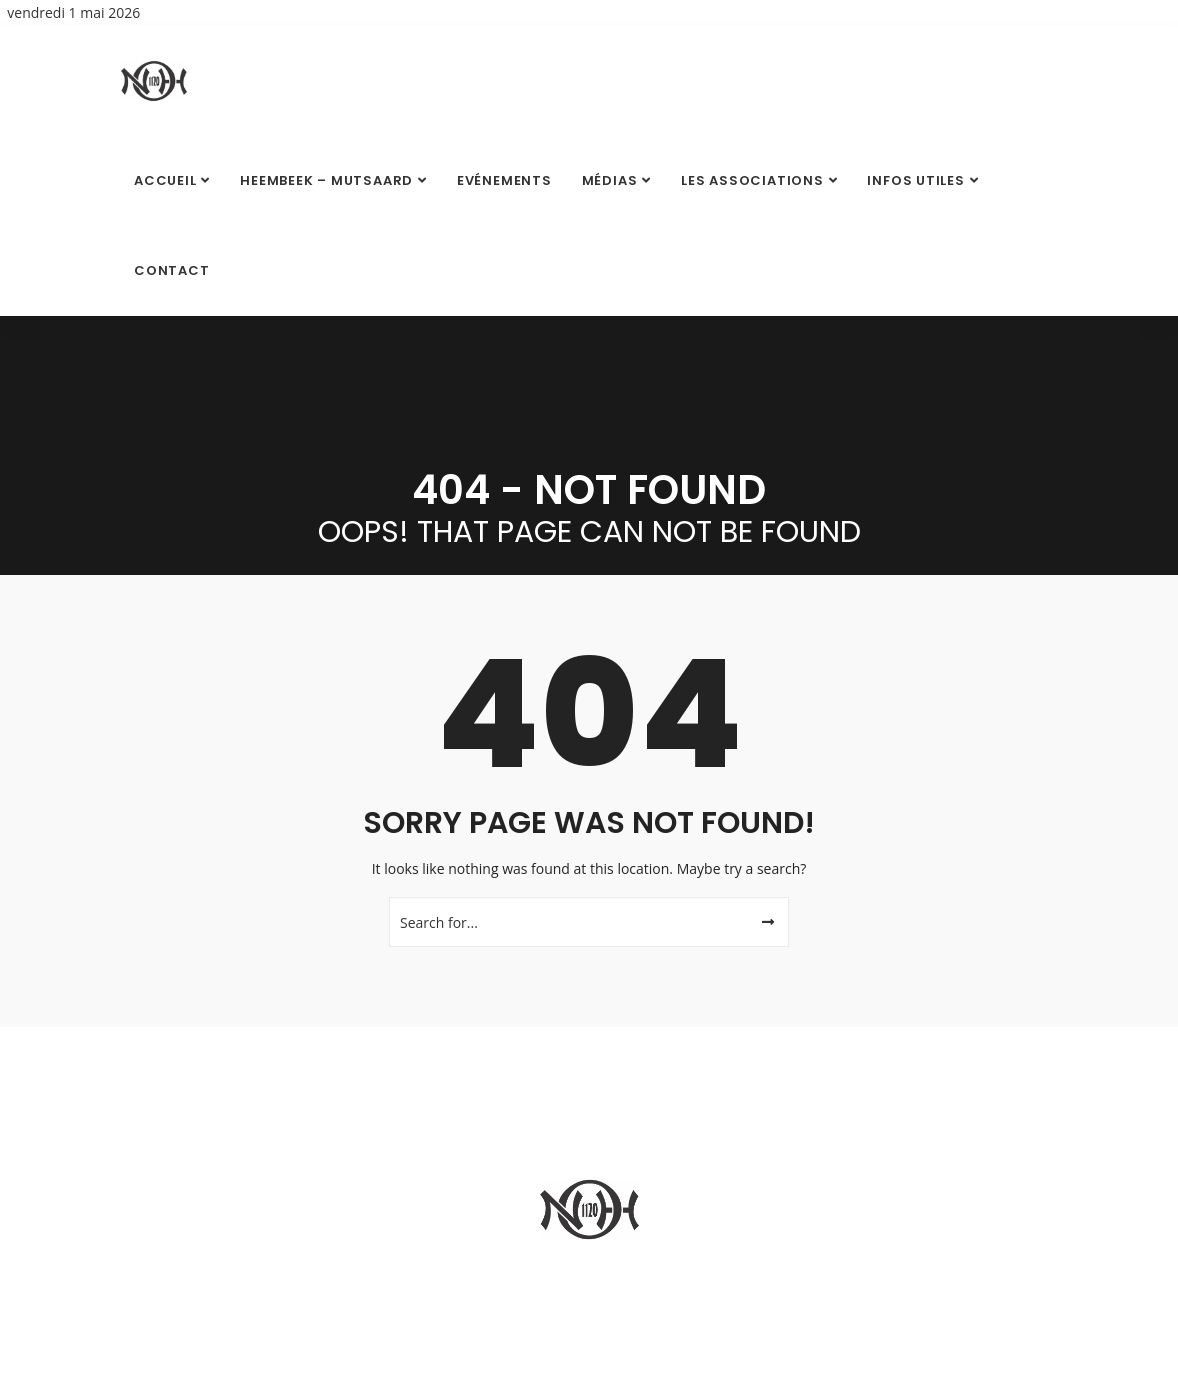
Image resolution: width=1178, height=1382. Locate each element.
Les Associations (752, 180)
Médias (610, 180)
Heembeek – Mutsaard (326, 180)
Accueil (165, 180)
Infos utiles (915, 180)
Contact (171, 270)
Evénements (504, 180)
